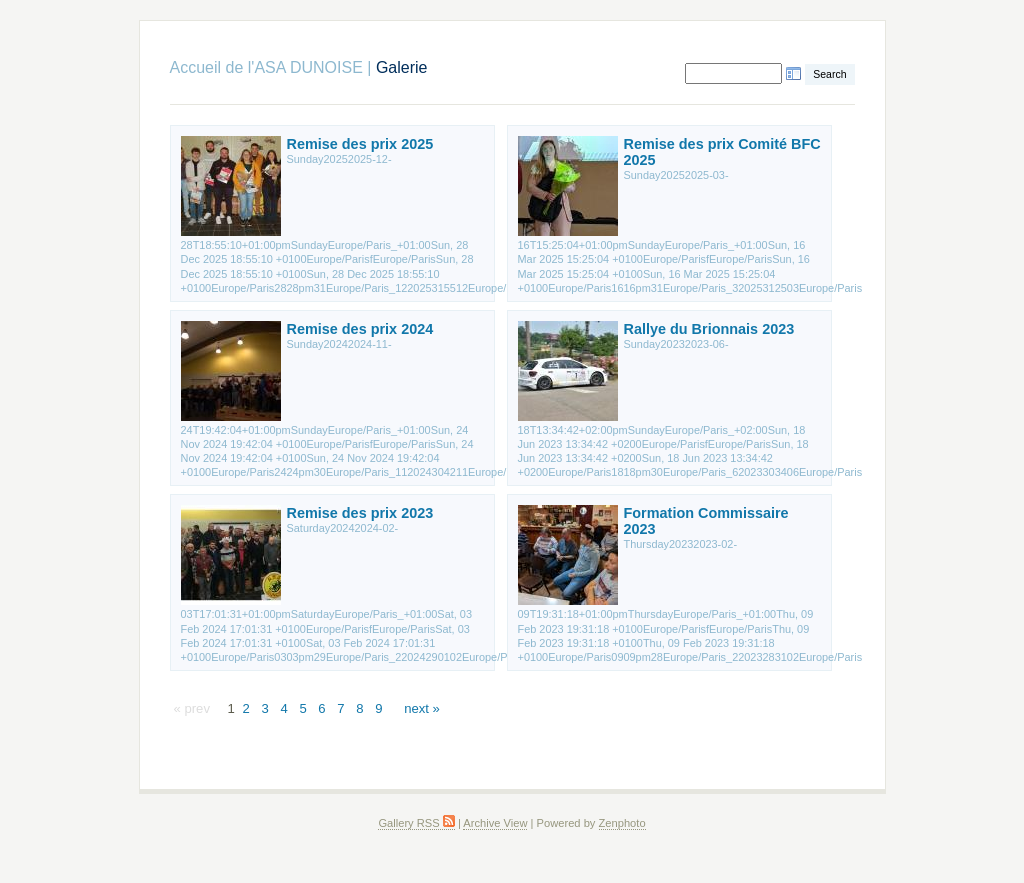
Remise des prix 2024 (360, 329)
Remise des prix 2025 (360, 144)
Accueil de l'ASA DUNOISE (266, 67)
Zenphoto (622, 823)
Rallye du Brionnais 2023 (709, 329)
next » (422, 708)
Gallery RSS (416, 823)
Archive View (495, 823)
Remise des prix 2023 (360, 513)
